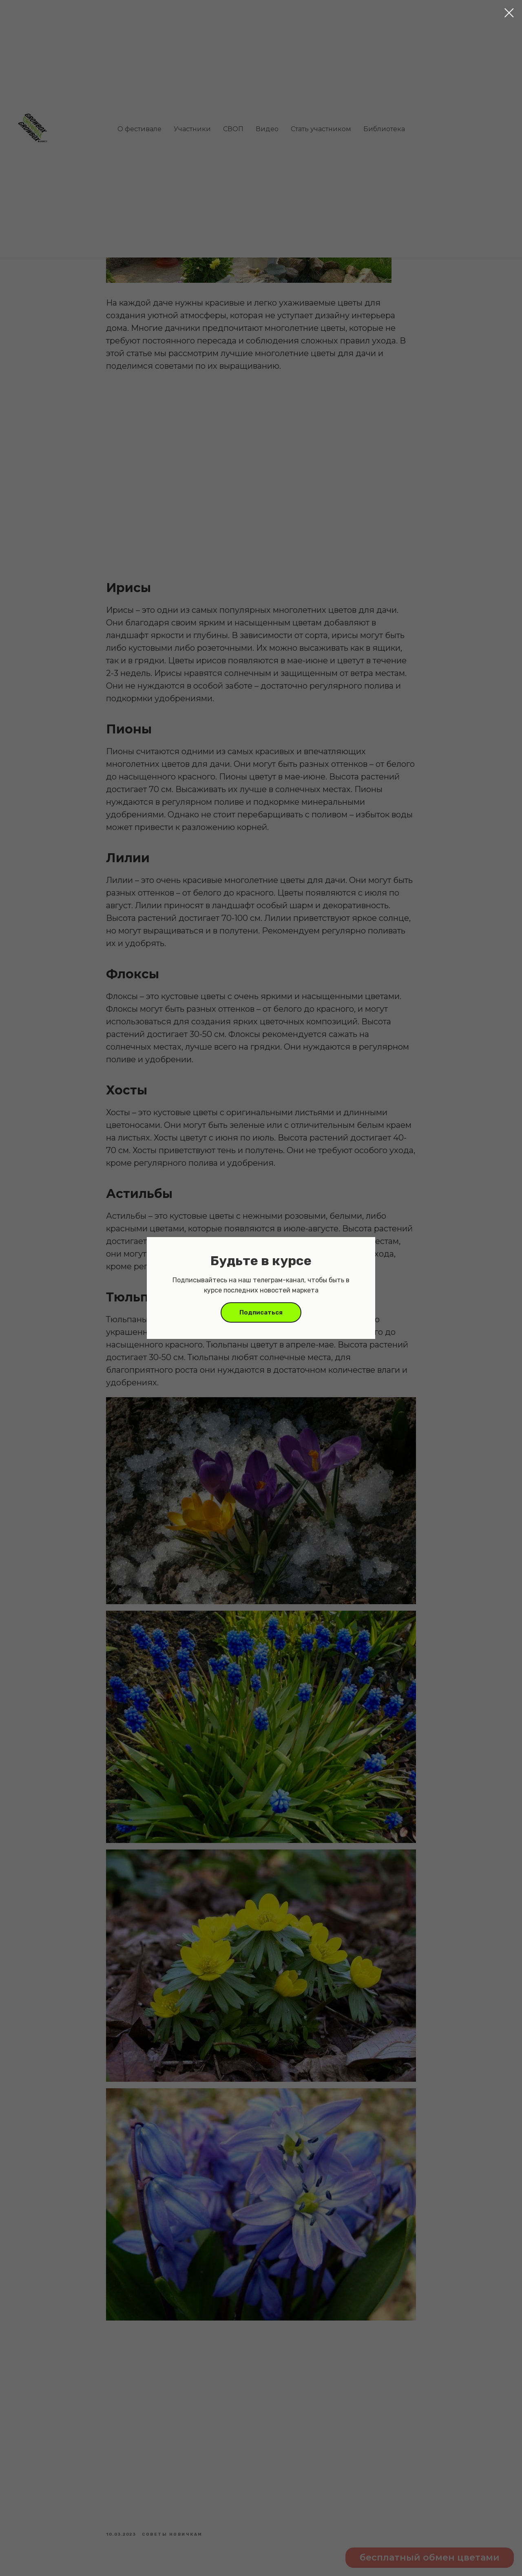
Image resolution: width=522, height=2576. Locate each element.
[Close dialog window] (509, 13)
